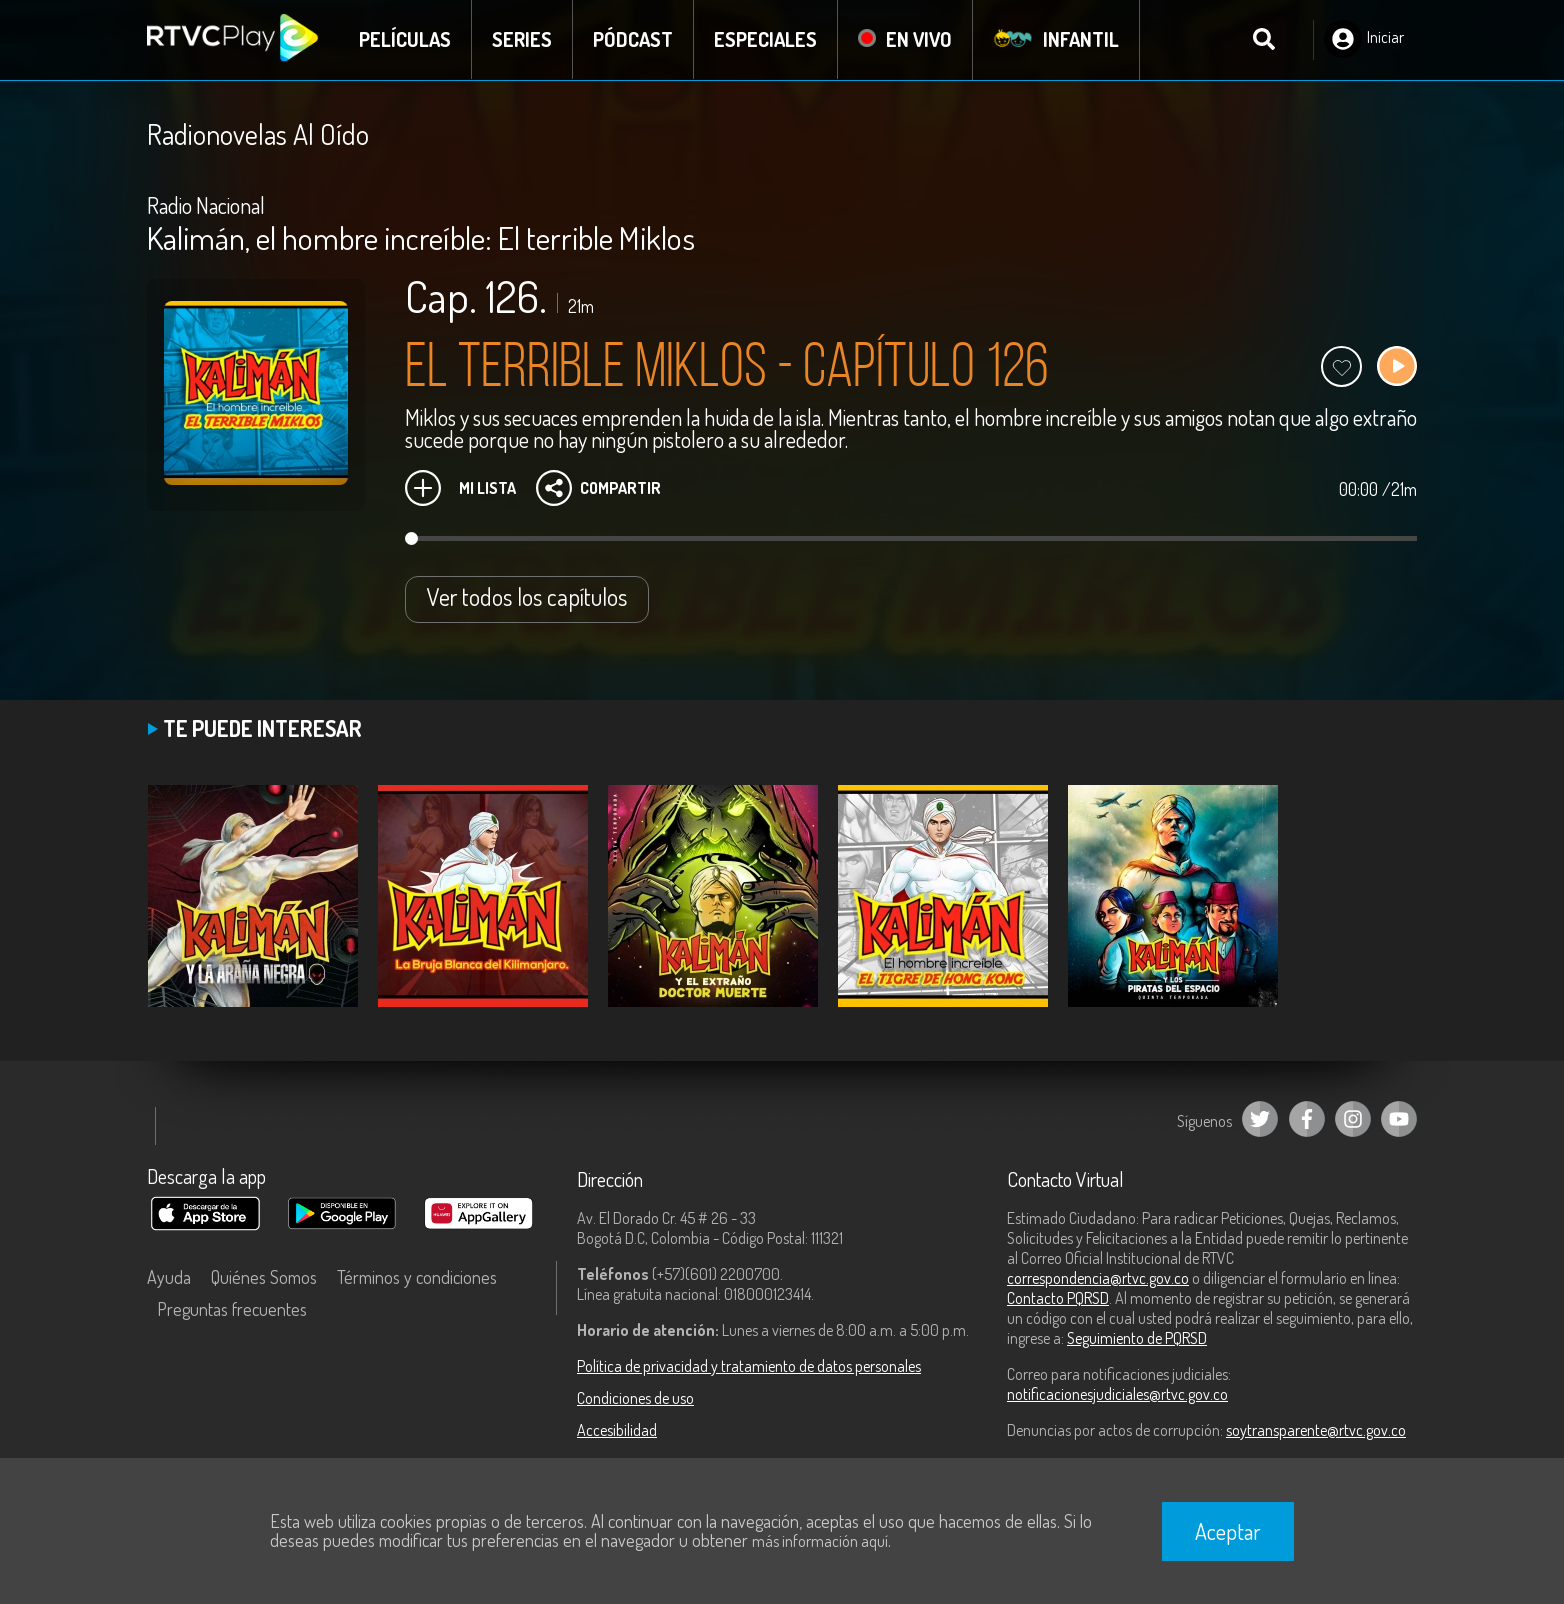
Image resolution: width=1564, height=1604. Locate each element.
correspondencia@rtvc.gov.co (1098, 1278)
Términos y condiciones (417, 1277)
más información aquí (820, 1541)
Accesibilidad (617, 1430)
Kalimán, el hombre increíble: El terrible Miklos (421, 237)
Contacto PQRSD (1058, 1298)
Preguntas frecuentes (232, 1309)
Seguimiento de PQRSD (1137, 1338)
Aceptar (1228, 1531)
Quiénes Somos (264, 1277)
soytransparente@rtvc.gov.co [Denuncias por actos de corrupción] (1316, 1430)
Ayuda (169, 1277)
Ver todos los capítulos (527, 596)
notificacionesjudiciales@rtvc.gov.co (1117, 1394)
